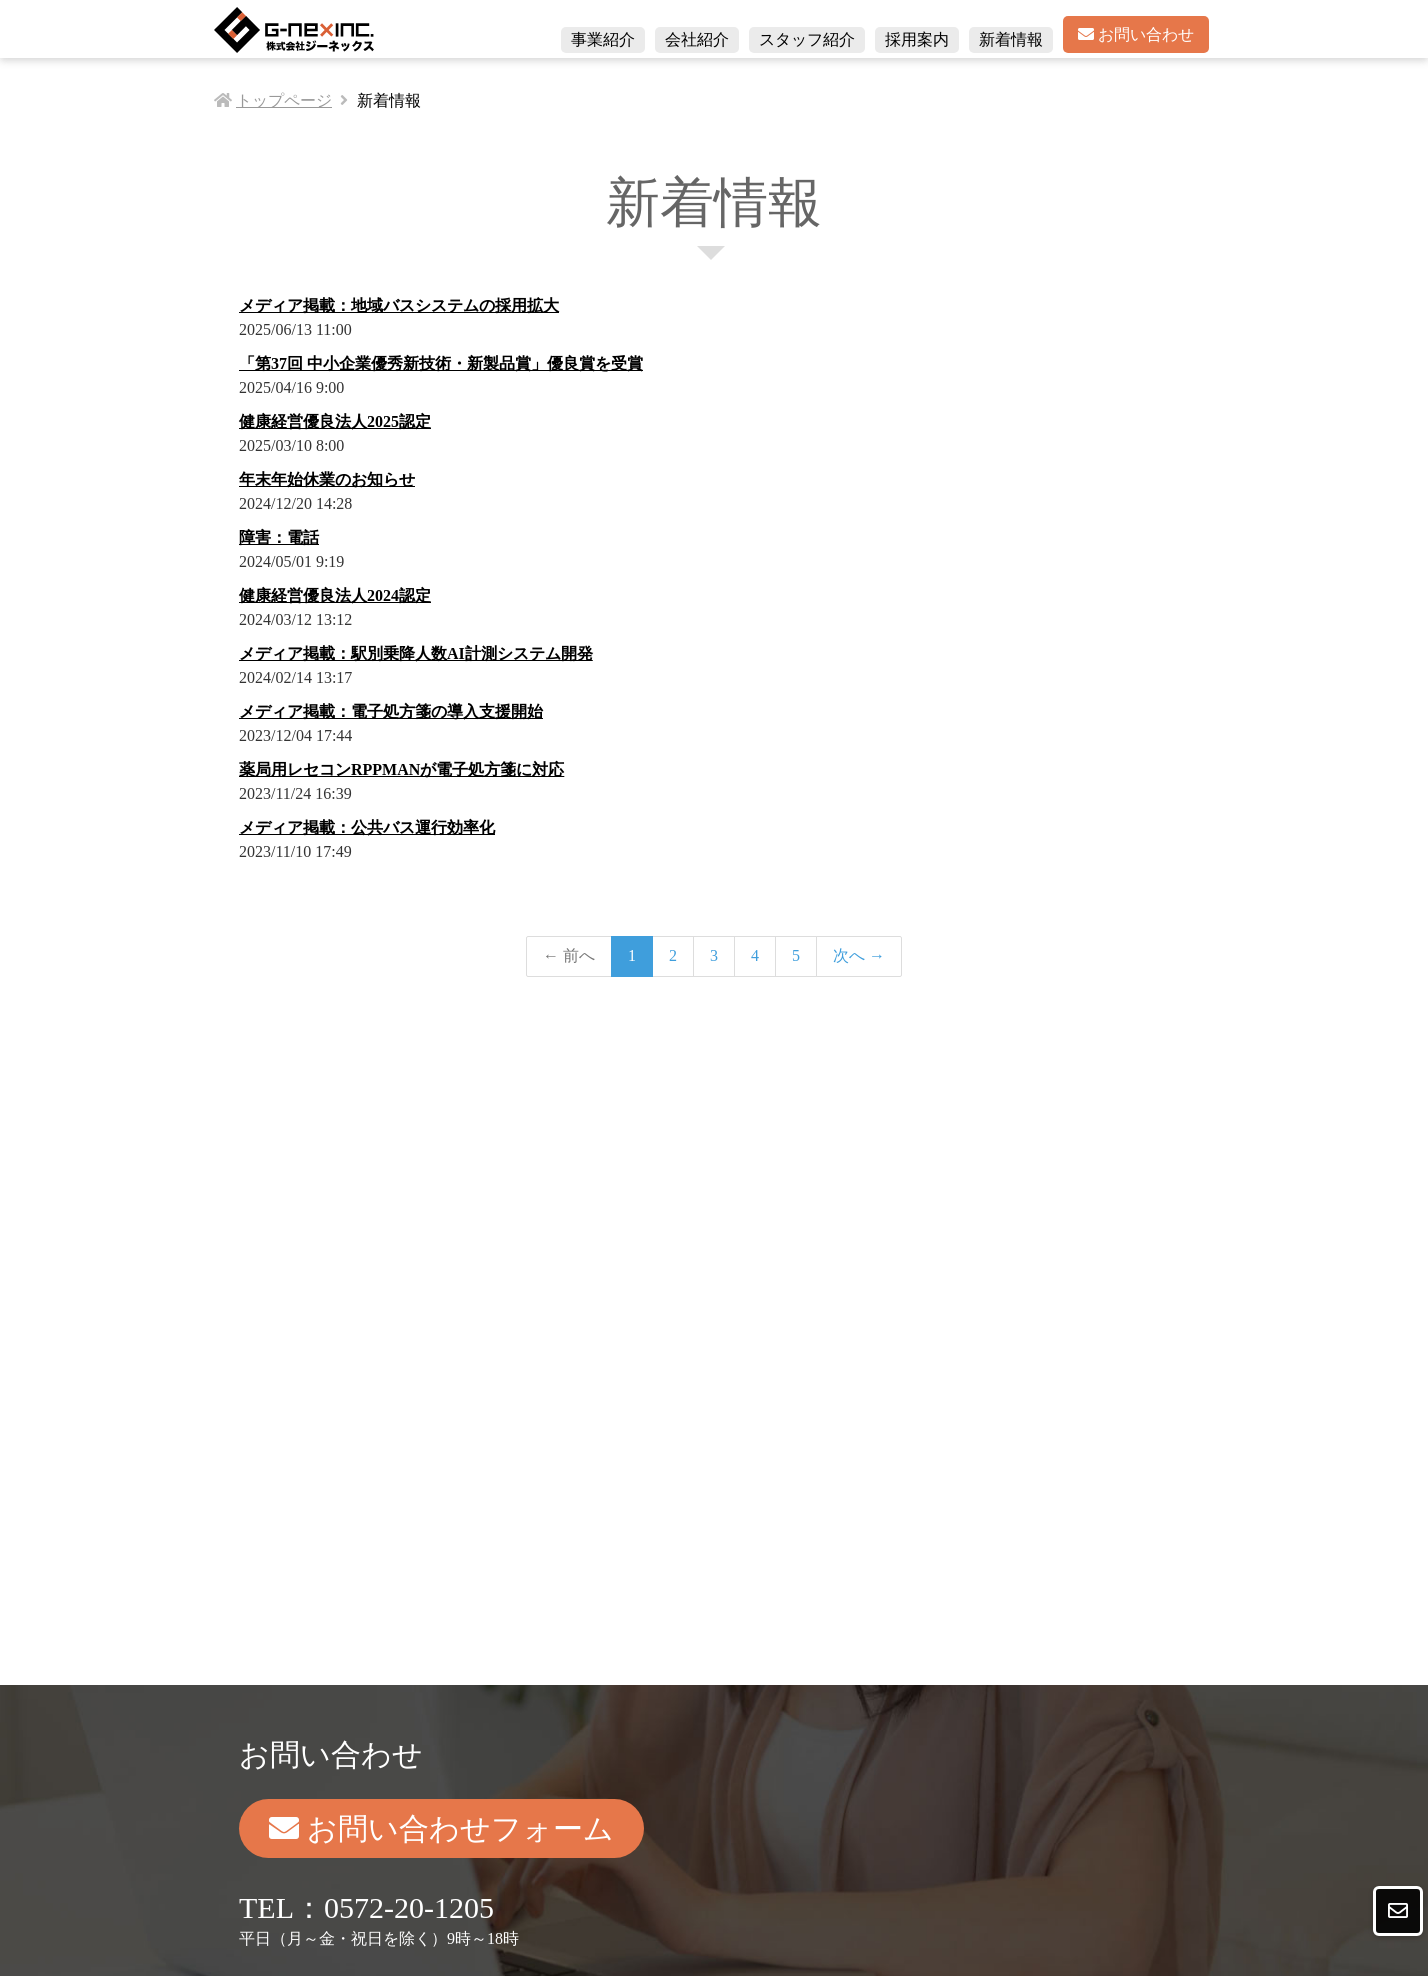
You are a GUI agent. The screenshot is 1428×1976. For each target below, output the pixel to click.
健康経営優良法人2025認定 (335, 421)
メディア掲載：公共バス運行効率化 (367, 827)
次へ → (859, 955)
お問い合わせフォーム (441, 1828)
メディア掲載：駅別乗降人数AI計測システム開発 (416, 653)
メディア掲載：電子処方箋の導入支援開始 (391, 711)
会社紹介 (697, 39)
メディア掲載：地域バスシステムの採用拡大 (399, 305)
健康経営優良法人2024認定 (335, 595)
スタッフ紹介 (807, 39)
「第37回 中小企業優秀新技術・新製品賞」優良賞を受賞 (441, 363)
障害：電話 (279, 537)
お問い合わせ (1136, 34)
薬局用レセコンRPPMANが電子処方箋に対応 (401, 769)
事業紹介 (603, 39)
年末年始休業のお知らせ (327, 479)
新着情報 (1011, 39)
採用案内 (917, 39)
